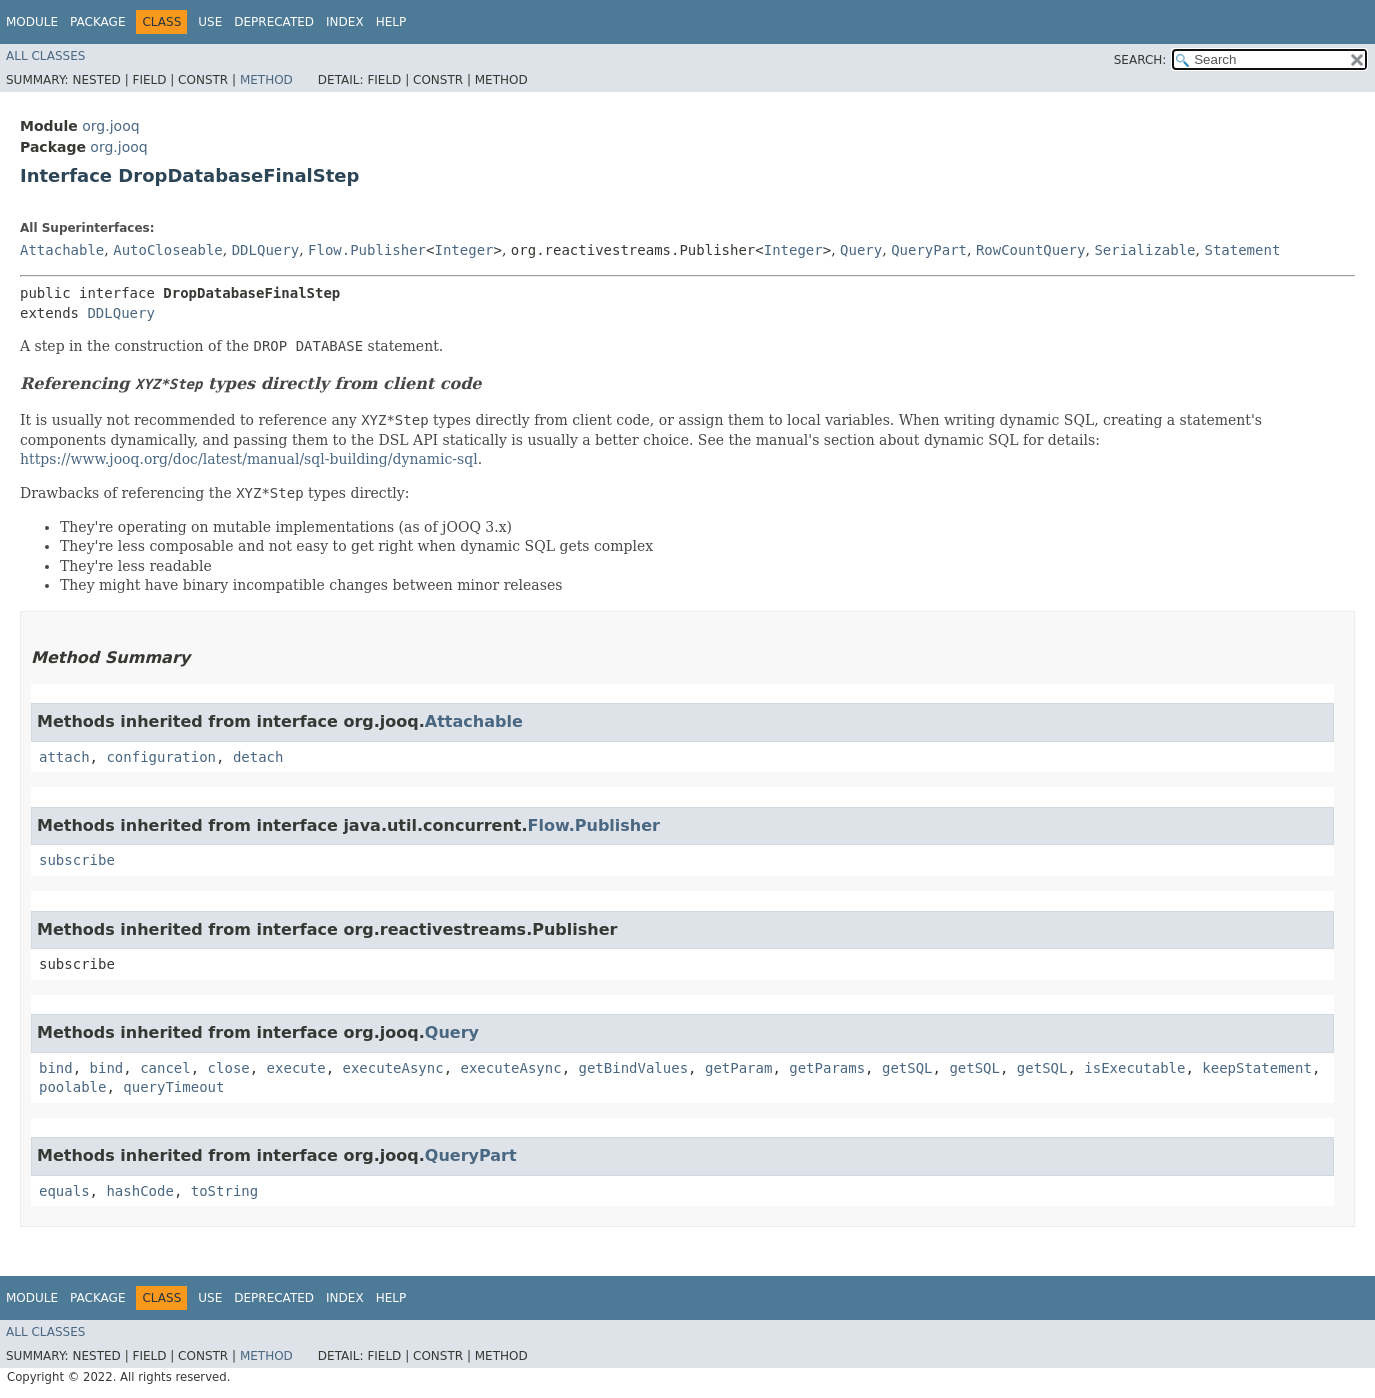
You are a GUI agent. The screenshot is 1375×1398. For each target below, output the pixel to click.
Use (210, 22)
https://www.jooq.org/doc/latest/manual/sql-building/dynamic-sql (249, 459)
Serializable (1144, 250)
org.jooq (110, 126)
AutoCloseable (168, 250)
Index (345, 22)
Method (266, 80)
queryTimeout (173, 1087)
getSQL (907, 1068)
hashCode (139, 1191)
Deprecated (274, 22)
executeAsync (392, 1068)
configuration (161, 757)
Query (861, 250)
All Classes (45, 56)
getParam (738, 1068)
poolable (72, 1087)
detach (258, 757)
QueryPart (929, 250)
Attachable (62, 250)
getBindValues (634, 1068)
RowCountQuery (1031, 250)
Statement (1242, 250)
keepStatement (1257, 1068)
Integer (463, 250)
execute (296, 1068)
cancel (165, 1068)
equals (64, 1191)
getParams (827, 1068)
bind (56, 1068)
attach (64, 757)
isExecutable (1134, 1068)
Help (391, 22)
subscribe (77, 860)
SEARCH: (1140, 60)
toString (224, 1191)
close (229, 1068)
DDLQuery (265, 250)
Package (97, 22)
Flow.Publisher (367, 250)
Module (32, 22)
